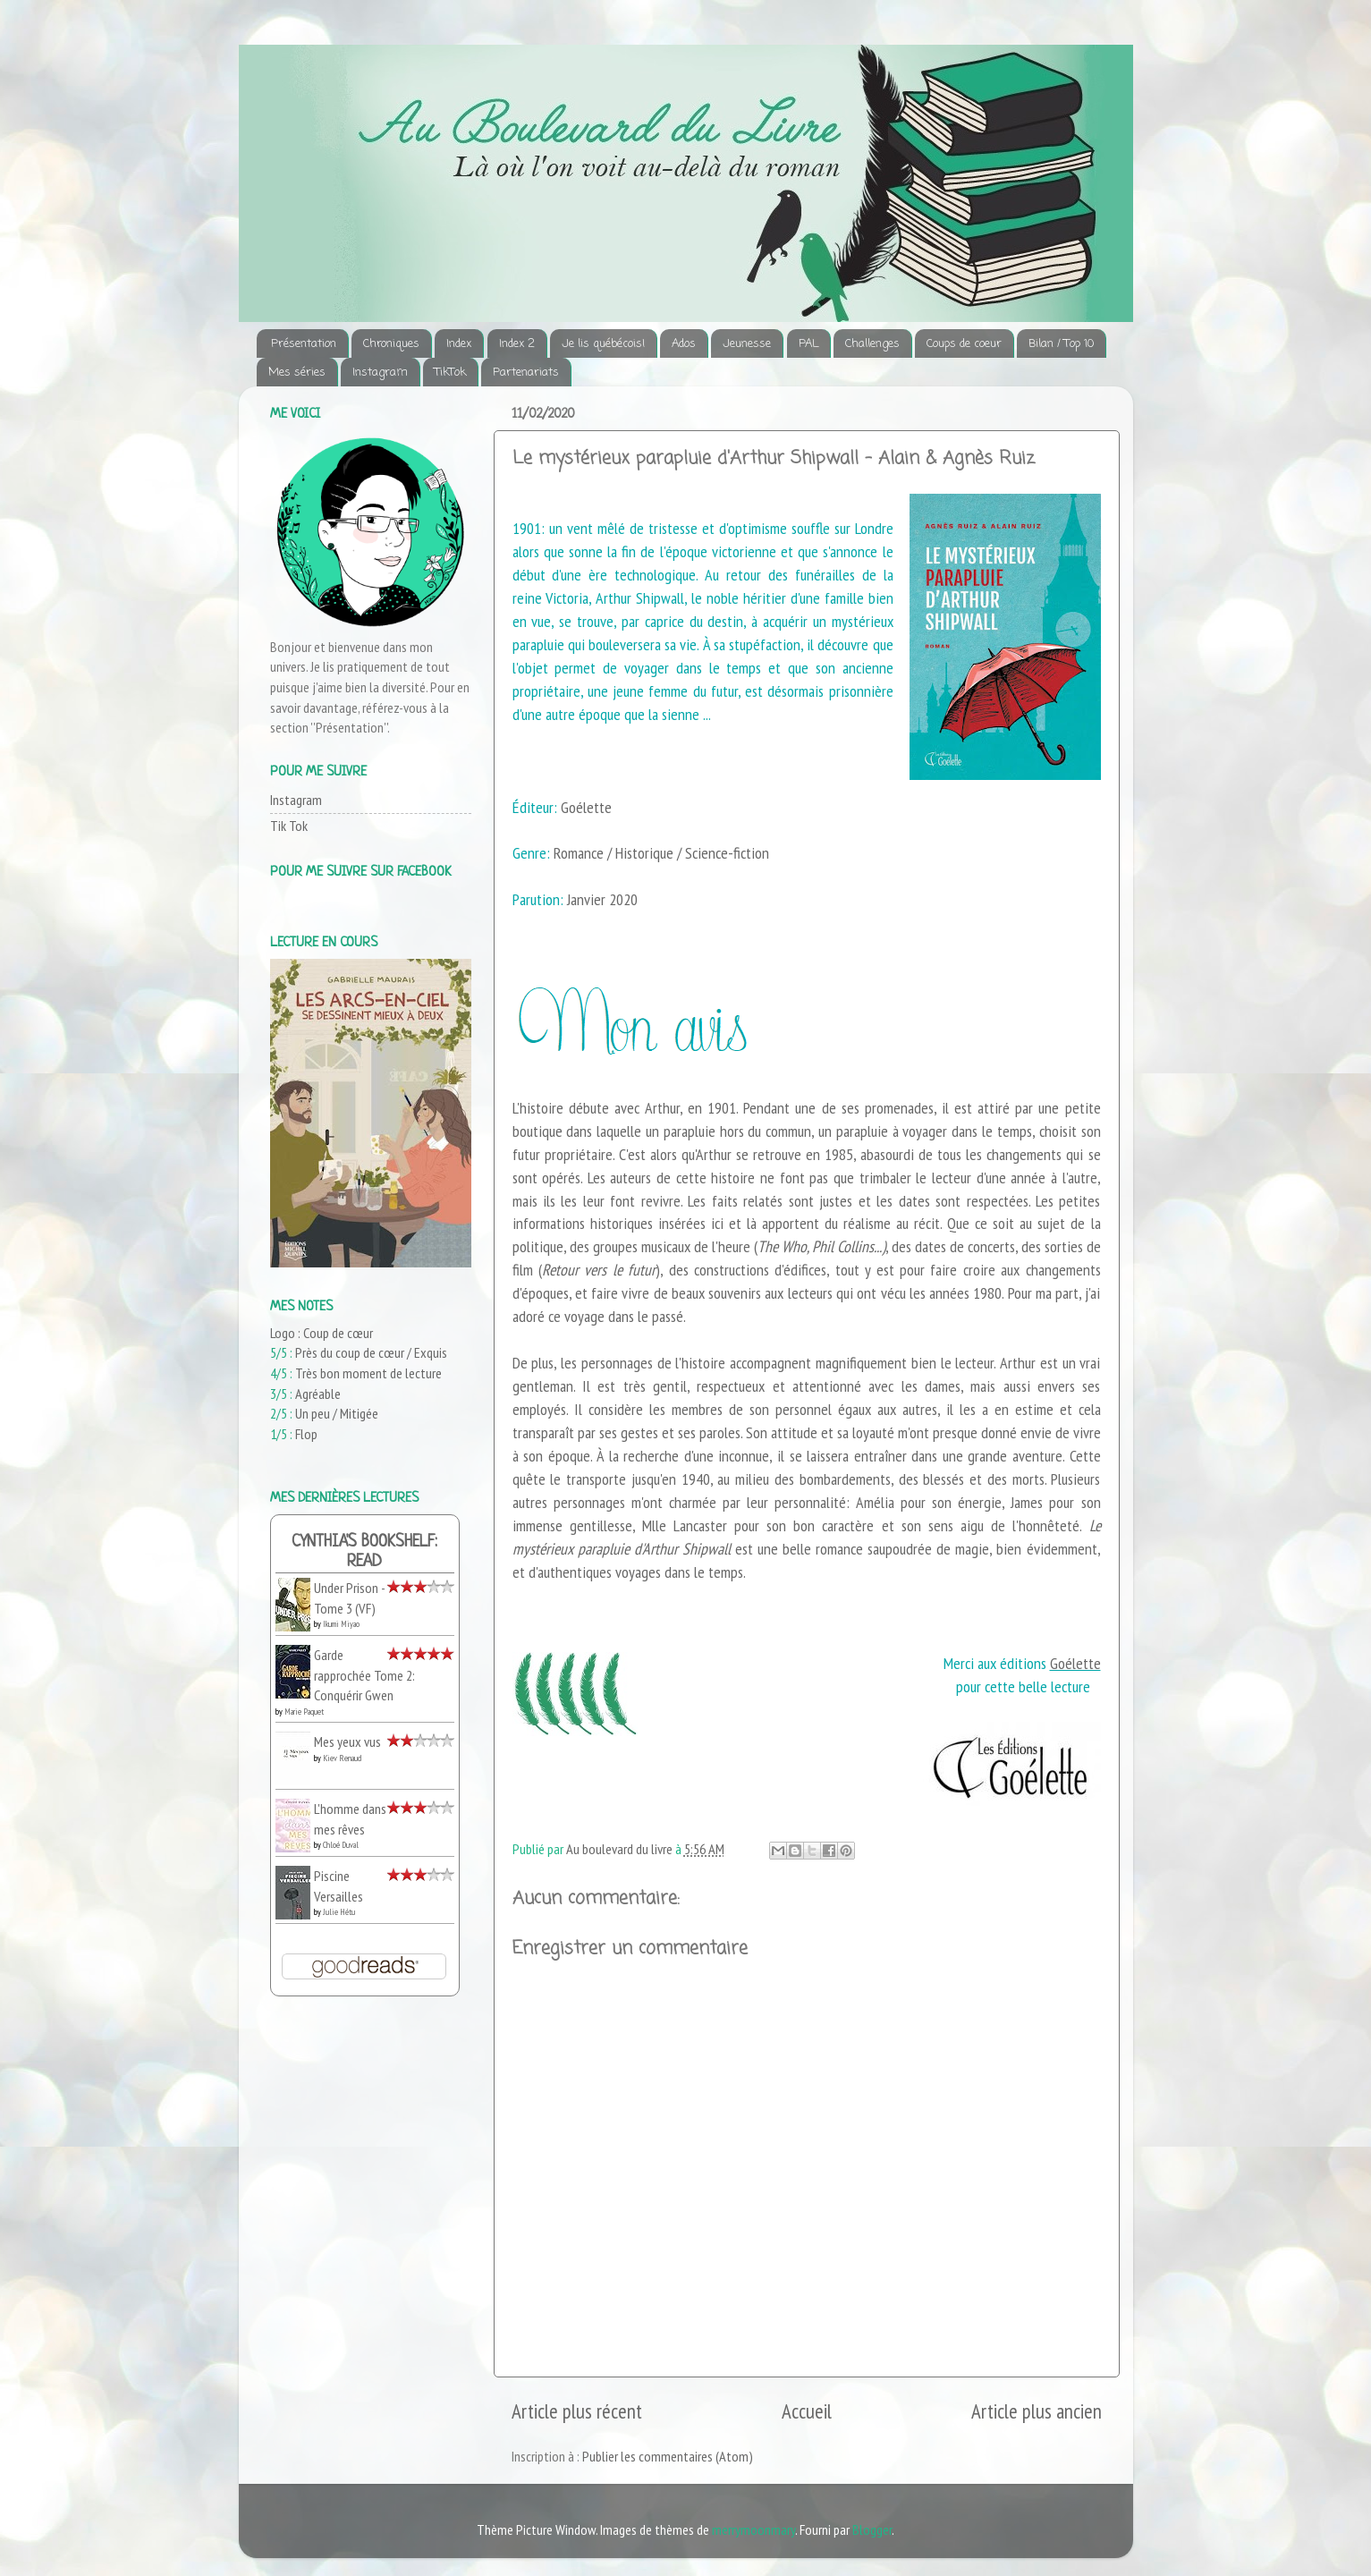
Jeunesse (747, 343)
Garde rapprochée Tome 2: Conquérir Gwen (364, 1675)
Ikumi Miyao (341, 1624)
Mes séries (297, 372)
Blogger (872, 2529)
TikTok (450, 372)
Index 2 (517, 343)
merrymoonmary (753, 2529)
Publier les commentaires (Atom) (667, 2456)
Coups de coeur (964, 343)
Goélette (1075, 1663)
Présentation (303, 343)
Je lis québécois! (603, 343)
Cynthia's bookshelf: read (364, 1552)
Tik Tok (289, 826)
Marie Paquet (304, 1711)
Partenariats (526, 372)
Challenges (872, 343)
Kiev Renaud (342, 1758)
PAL (808, 343)
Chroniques (391, 343)
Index (458, 343)
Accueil (807, 2411)
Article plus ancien (1036, 2411)
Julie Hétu (339, 1912)
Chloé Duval (341, 1845)
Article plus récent (577, 2411)
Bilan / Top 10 (1061, 343)
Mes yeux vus (347, 1741)
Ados (684, 343)
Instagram (380, 372)
